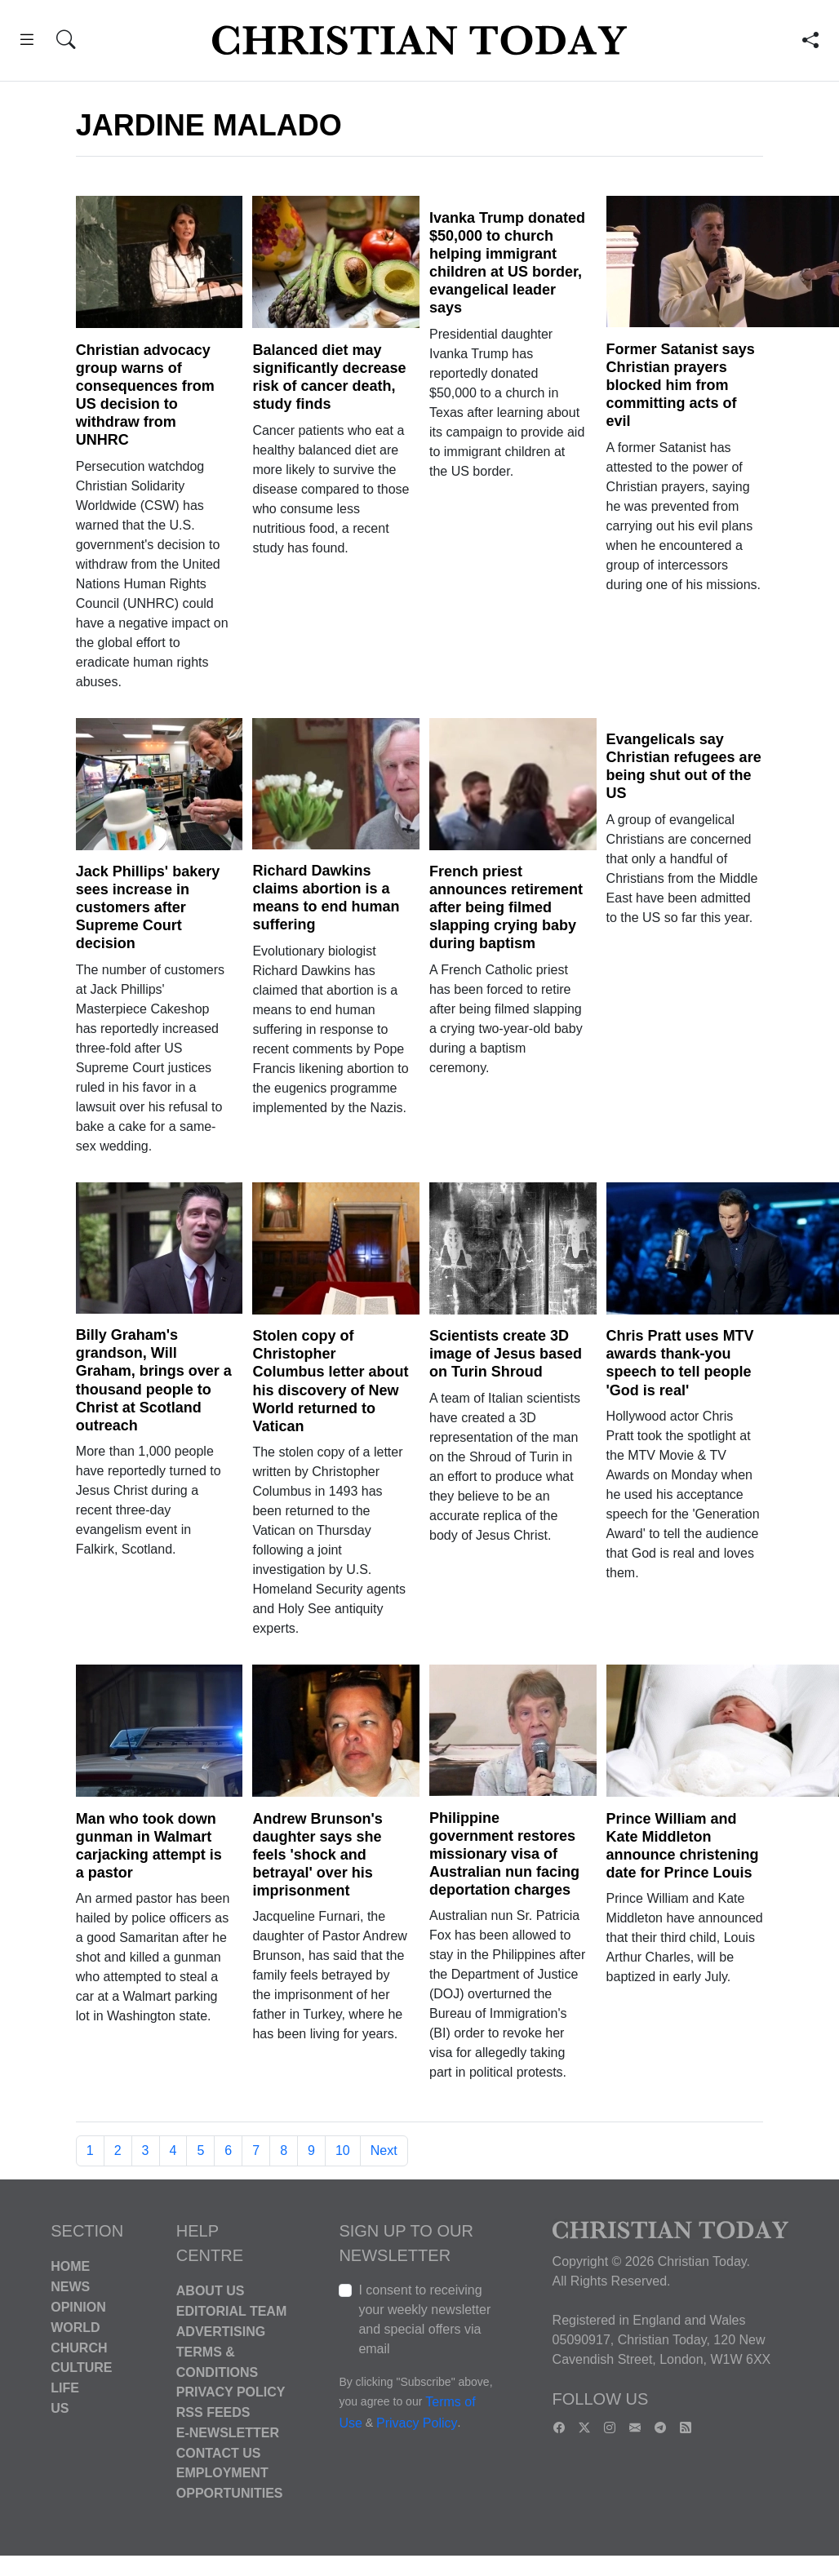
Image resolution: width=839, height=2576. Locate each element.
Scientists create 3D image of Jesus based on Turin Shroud (505, 1354)
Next (384, 2150)
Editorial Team (231, 2311)
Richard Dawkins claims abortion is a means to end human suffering (325, 897)
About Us (210, 2291)
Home (70, 2266)
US (60, 2408)
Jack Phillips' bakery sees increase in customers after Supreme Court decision (148, 907)
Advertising (220, 2332)
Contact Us (218, 2452)
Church (79, 2347)
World (75, 2327)
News (70, 2287)
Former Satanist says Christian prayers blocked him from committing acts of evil (680, 385)
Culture (81, 2367)
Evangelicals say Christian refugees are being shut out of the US (683, 766)
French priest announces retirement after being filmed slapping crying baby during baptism (506, 907)
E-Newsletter (227, 2433)
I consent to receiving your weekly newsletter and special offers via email (424, 2319)
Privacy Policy (231, 2392)
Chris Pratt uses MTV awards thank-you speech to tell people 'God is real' (680, 1363)
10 (342, 2150)
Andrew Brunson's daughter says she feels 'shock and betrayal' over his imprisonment (317, 1855)
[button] (26, 42)
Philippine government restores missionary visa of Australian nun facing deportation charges (504, 1854)
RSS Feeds (213, 2412)
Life (65, 2388)
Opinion (78, 2307)
